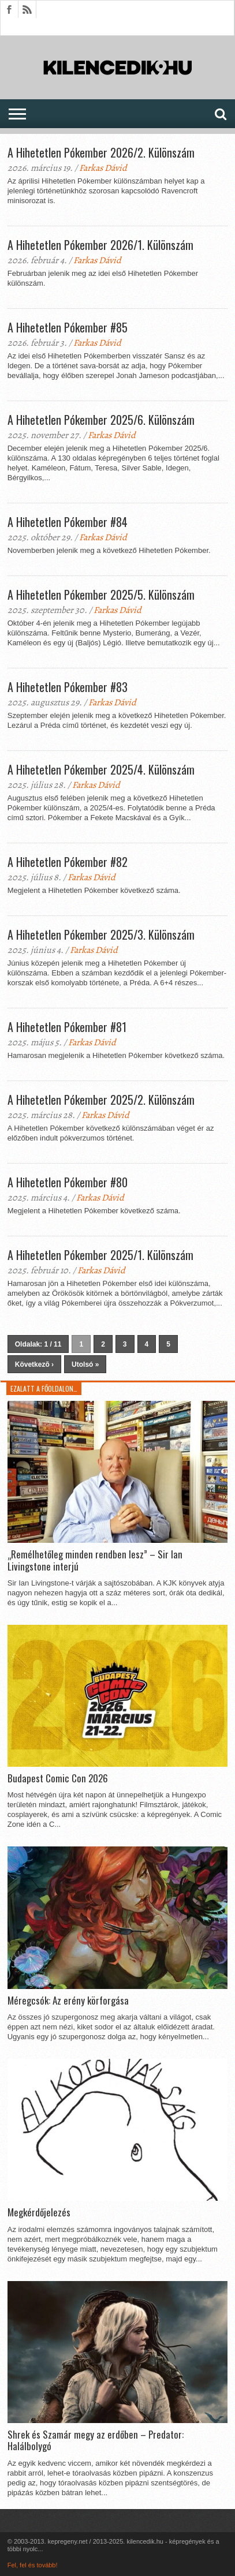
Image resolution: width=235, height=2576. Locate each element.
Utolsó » (85, 1364)
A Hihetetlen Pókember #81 (67, 1027)
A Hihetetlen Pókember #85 (68, 327)
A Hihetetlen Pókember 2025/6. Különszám (101, 420)
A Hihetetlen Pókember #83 (68, 687)
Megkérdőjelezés (39, 2212)
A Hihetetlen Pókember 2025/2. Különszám (101, 1099)
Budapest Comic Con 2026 (58, 1778)
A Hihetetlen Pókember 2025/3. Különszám (101, 934)
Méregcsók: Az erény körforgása (68, 2000)
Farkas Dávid (103, 168)
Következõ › (34, 1364)
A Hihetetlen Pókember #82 (68, 862)
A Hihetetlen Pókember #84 (68, 522)
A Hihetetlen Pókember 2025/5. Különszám (101, 594)
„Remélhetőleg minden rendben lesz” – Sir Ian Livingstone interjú (95, 1560)
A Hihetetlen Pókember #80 (68, 1182)
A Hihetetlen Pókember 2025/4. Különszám (101, 769)
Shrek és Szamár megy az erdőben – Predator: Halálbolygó (96, 2440)
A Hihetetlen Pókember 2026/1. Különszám (100, 245)
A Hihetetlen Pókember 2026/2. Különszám (101, 152)
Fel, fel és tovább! (33, 2565)
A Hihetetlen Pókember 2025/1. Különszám (100, 1255)
